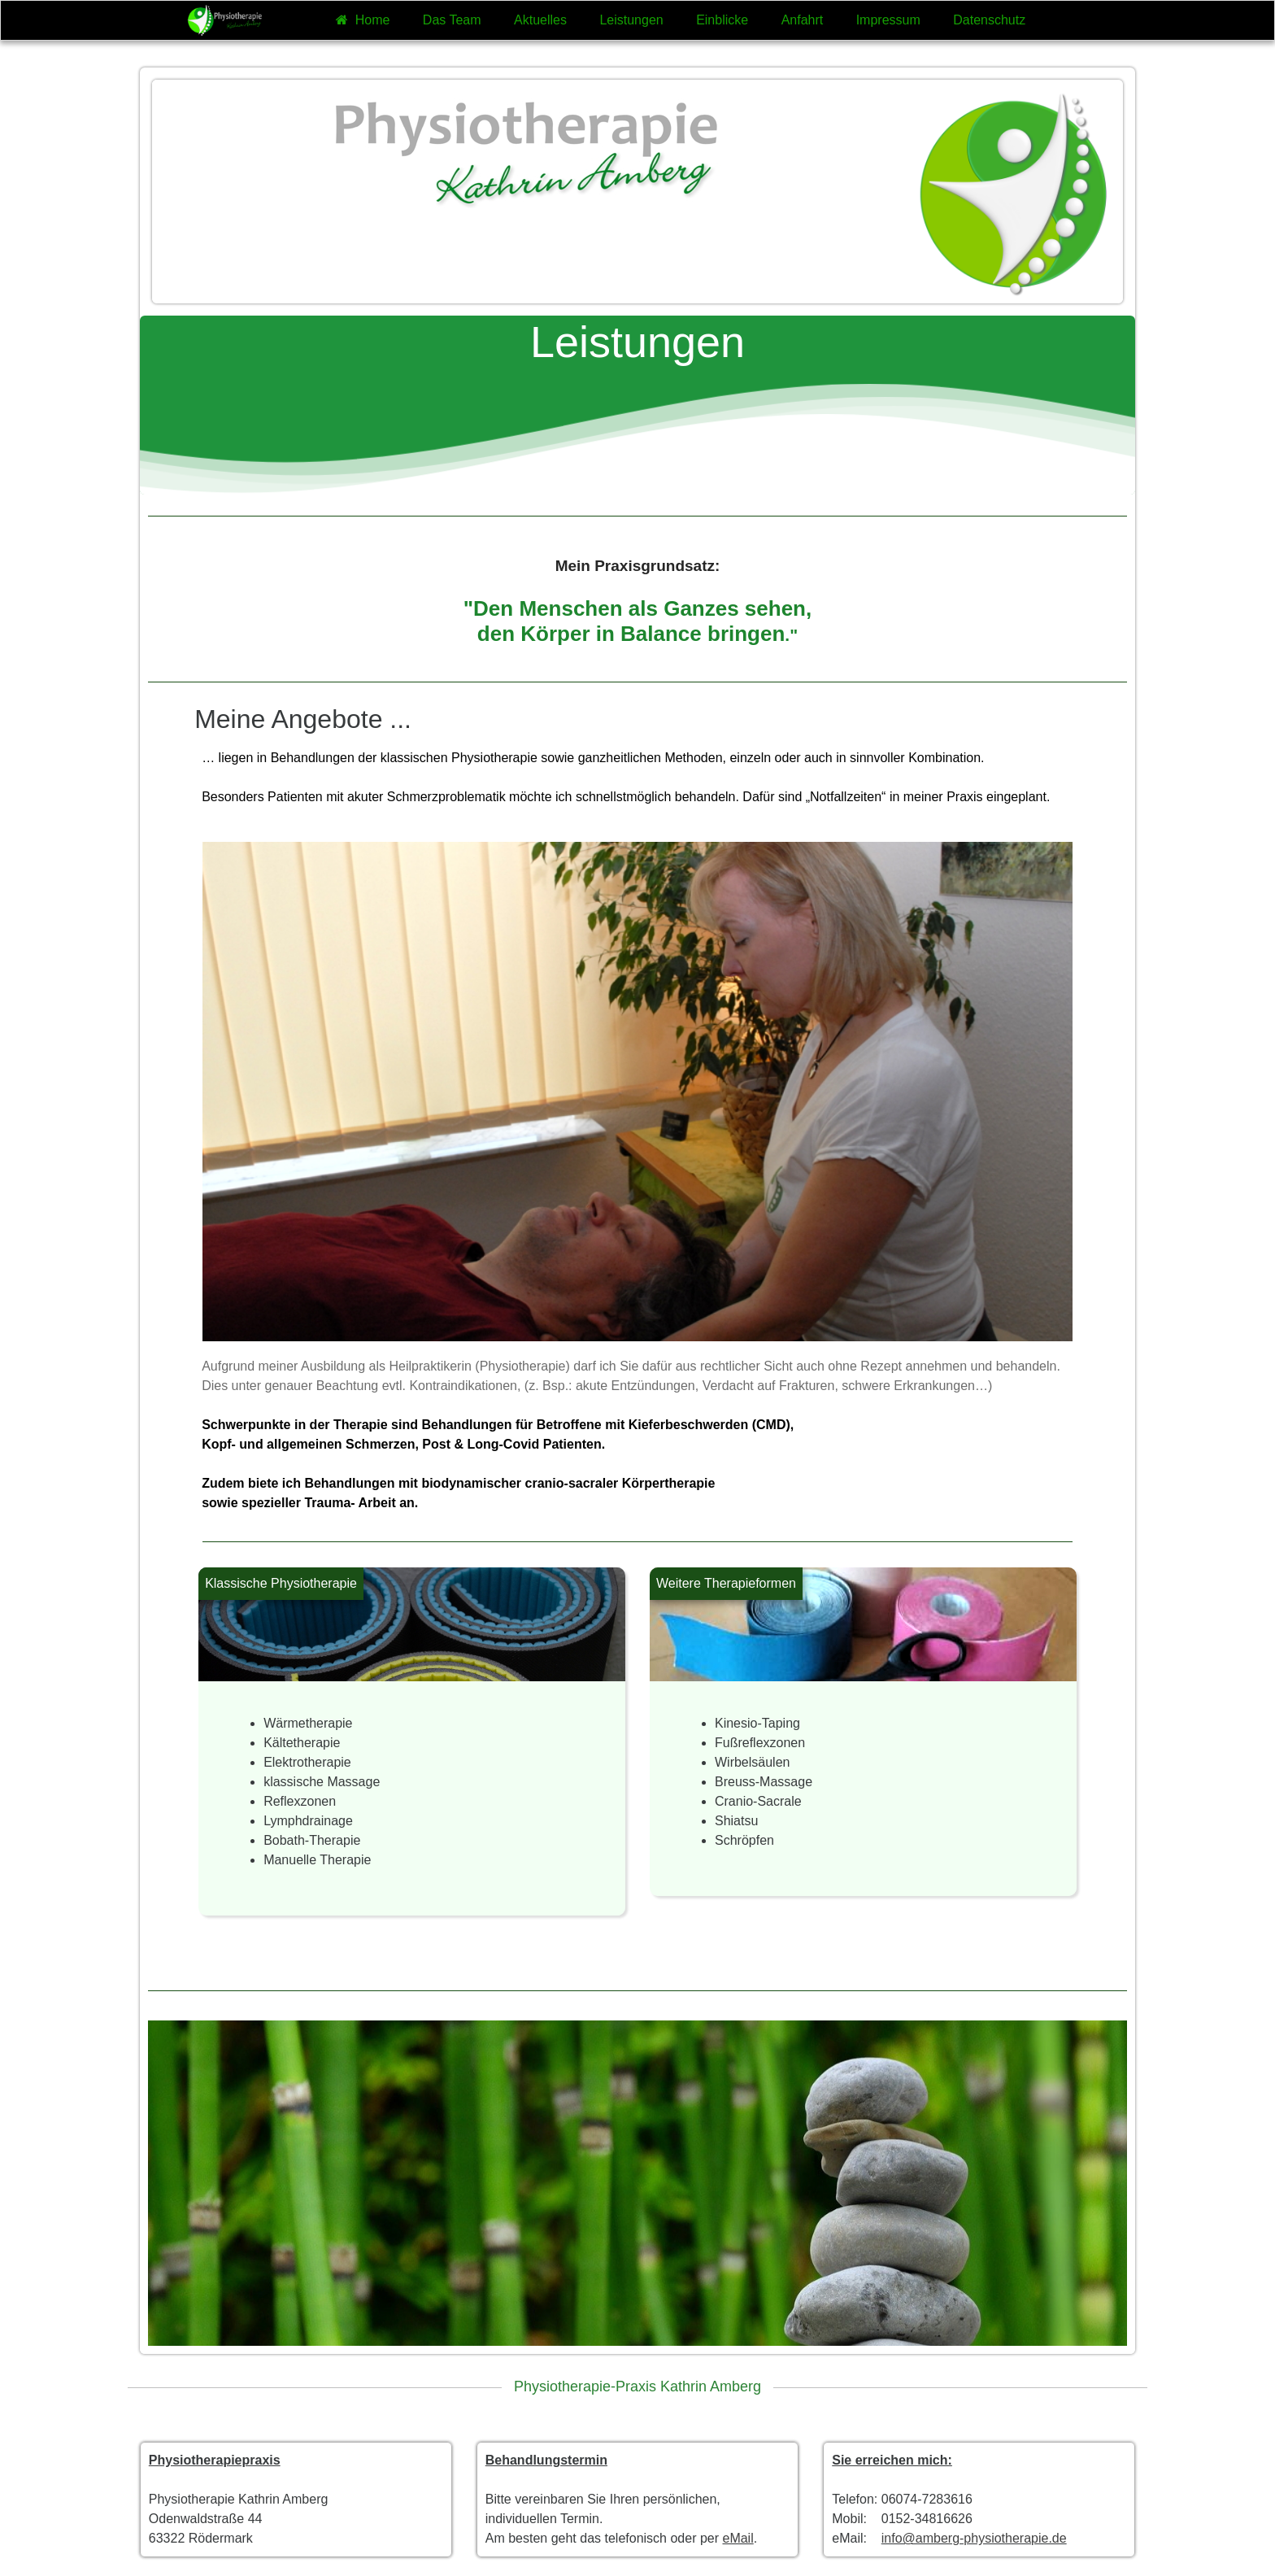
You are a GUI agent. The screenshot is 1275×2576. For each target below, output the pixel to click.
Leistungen (631, 20)
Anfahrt (802, 20)
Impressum (888, 20)
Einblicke (722, 20)
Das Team (452, 20)
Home (362, 20)
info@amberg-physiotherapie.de (974, 2538)
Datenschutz (989, 20)
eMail (737, 2538)
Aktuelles (540, 20)
